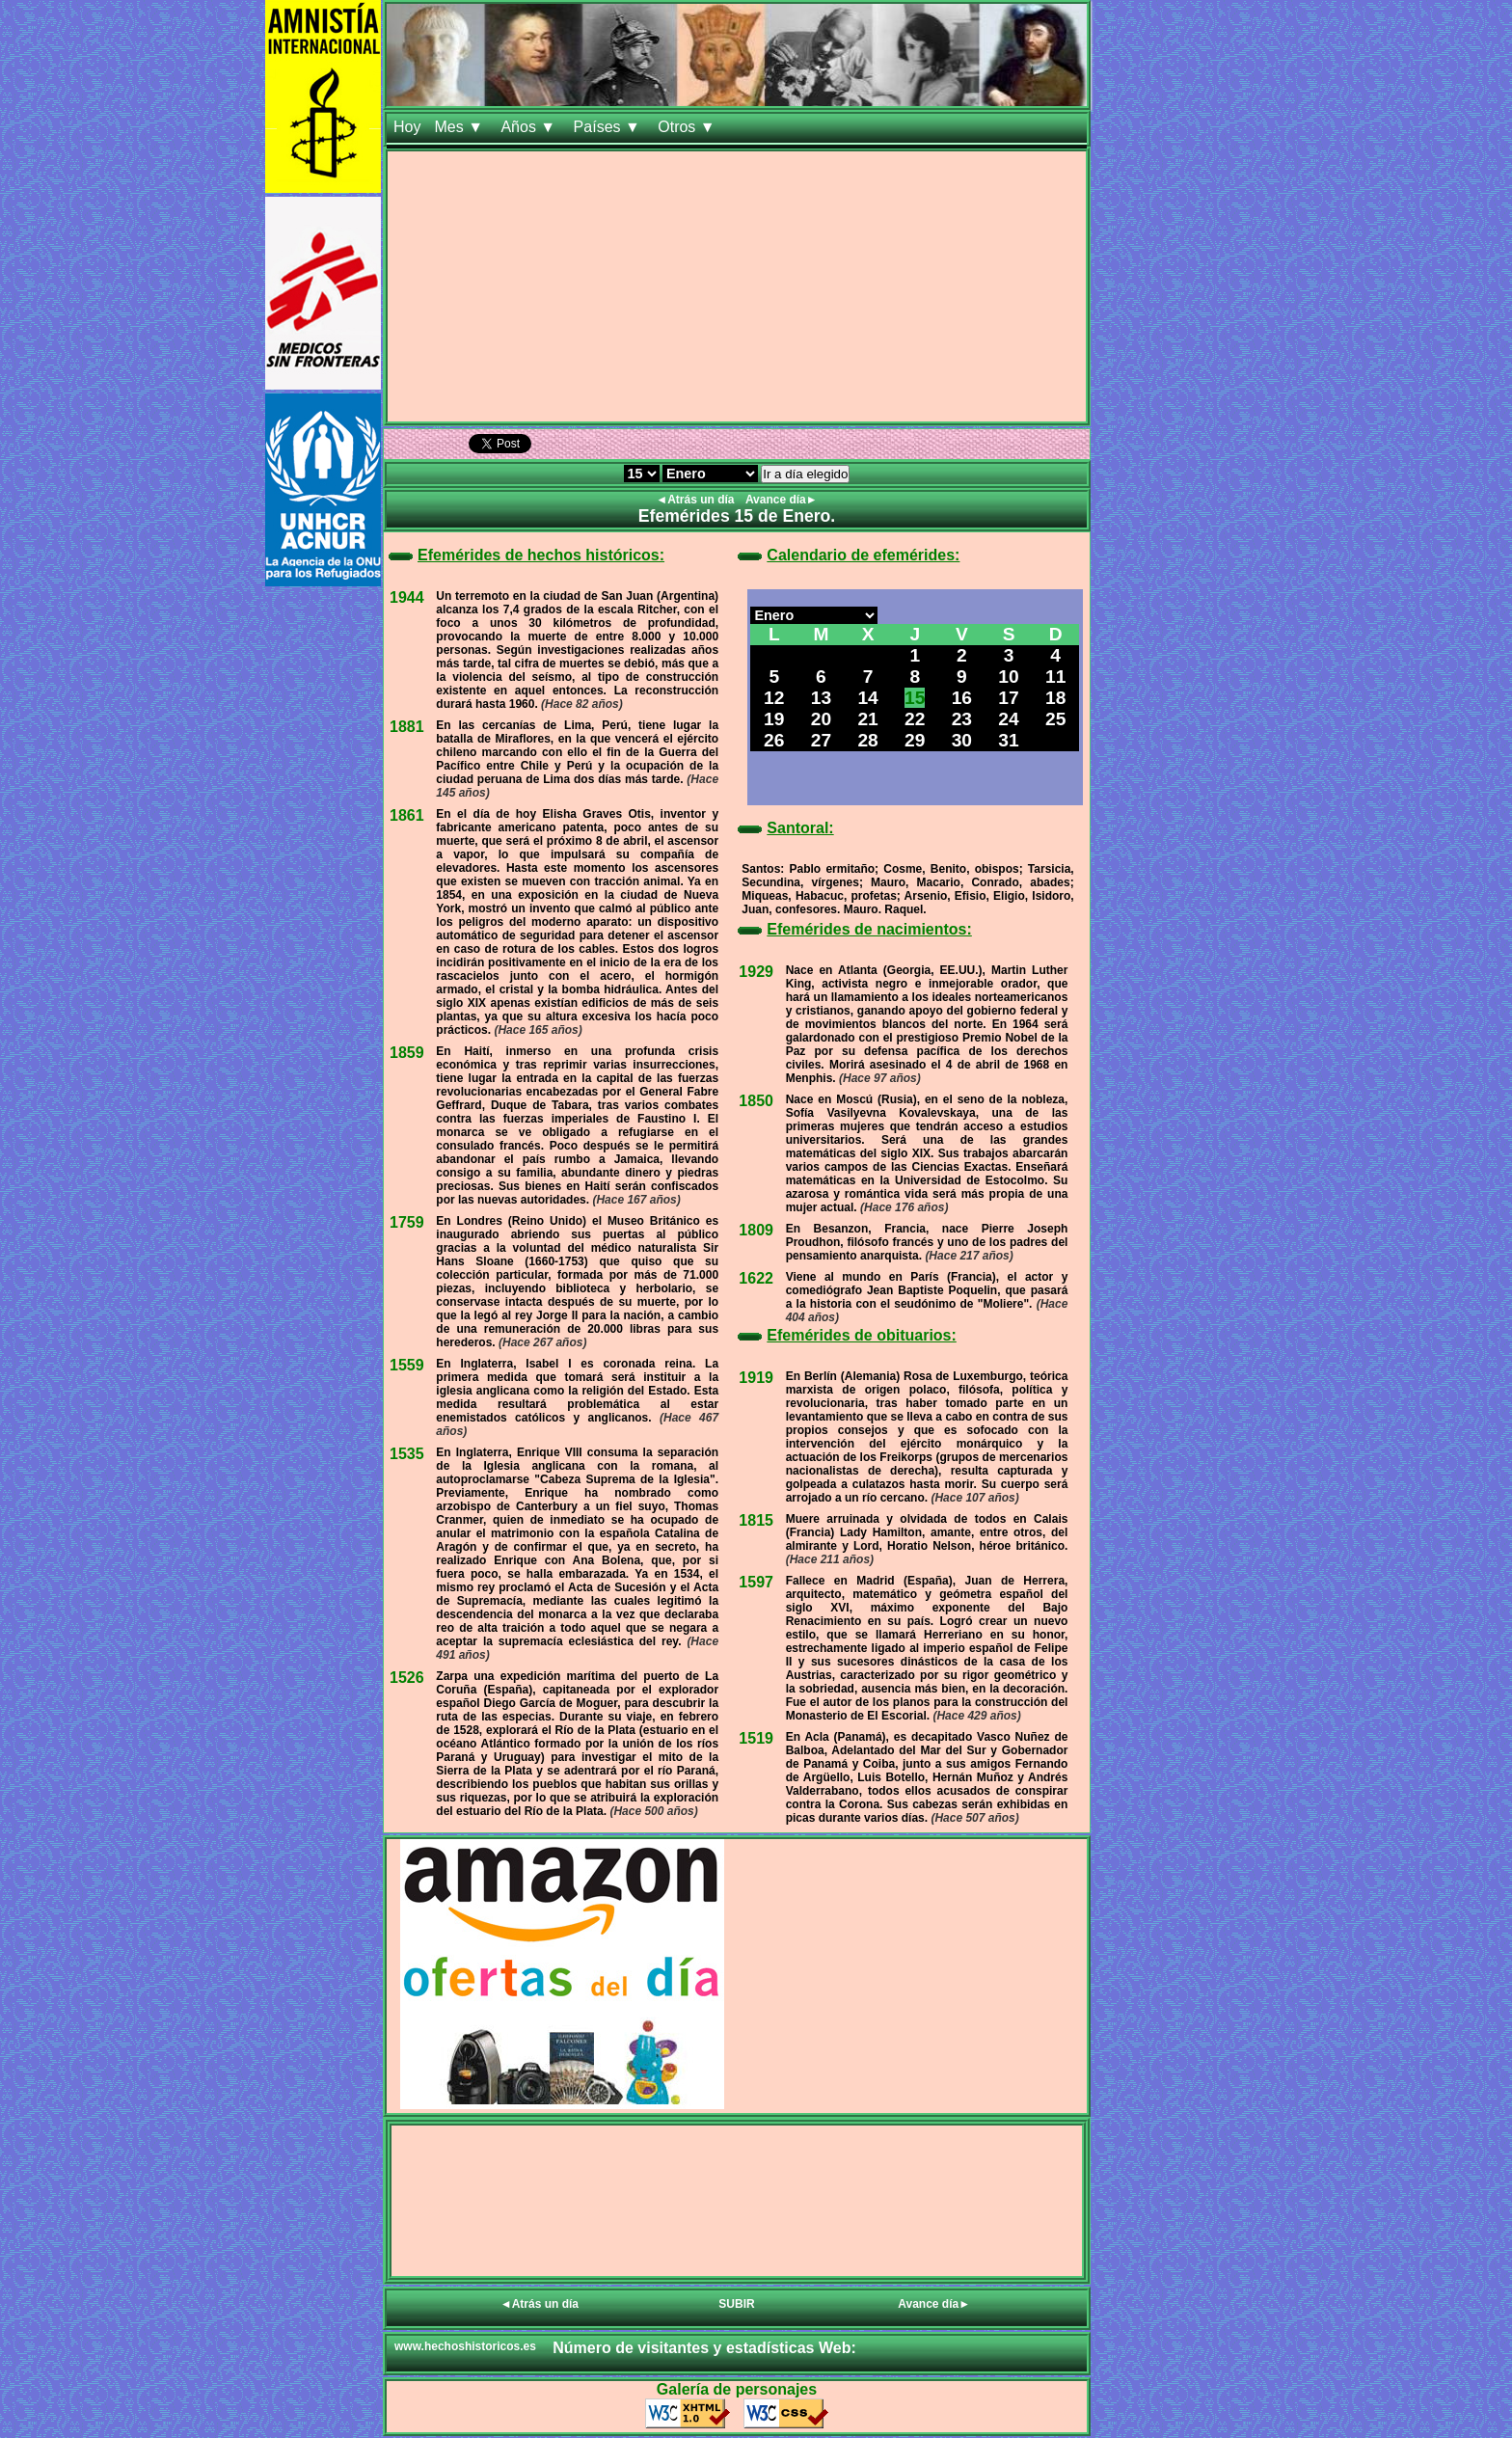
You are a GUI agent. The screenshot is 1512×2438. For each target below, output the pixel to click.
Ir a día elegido (805, 474)
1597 (756, 1582)
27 (821, 740)
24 (1008, 719)
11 (1055, 676)
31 (1008, 740)
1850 (756, 1101)
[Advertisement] (737, 286)
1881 (407, 726)
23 (962, 719)
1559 (407, 1365)
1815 (756, 1520)
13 (821, 698)
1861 (407, 815)
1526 (407, 1677)
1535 (407, 1454)
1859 (407, 1052)
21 (867, 719)
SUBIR (736, 2304)
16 (962, 698)
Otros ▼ (688, 127)
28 (867, 740)
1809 (756, 1230)
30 (962, 740)
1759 (407, 1222)
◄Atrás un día (697, 499)
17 (1008, 698)
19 (774, 719)
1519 (756, 1738)
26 (774, 740)
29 (914, 740)
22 (914, 719)
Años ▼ (529, 127)
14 (867, 698)
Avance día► (781, 499)
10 (1008, 676)
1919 (756, 1377)
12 (774, 698)
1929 (756, 971)
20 (821, 719)
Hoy (406, 127)
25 (1055, 719)
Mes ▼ (460, 127)
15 (914, 698)
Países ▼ (609, 127)
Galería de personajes (737, 2389)
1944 (407, 597)
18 (1055, 698)
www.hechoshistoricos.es (465, 2346)
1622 (756, 1278)
